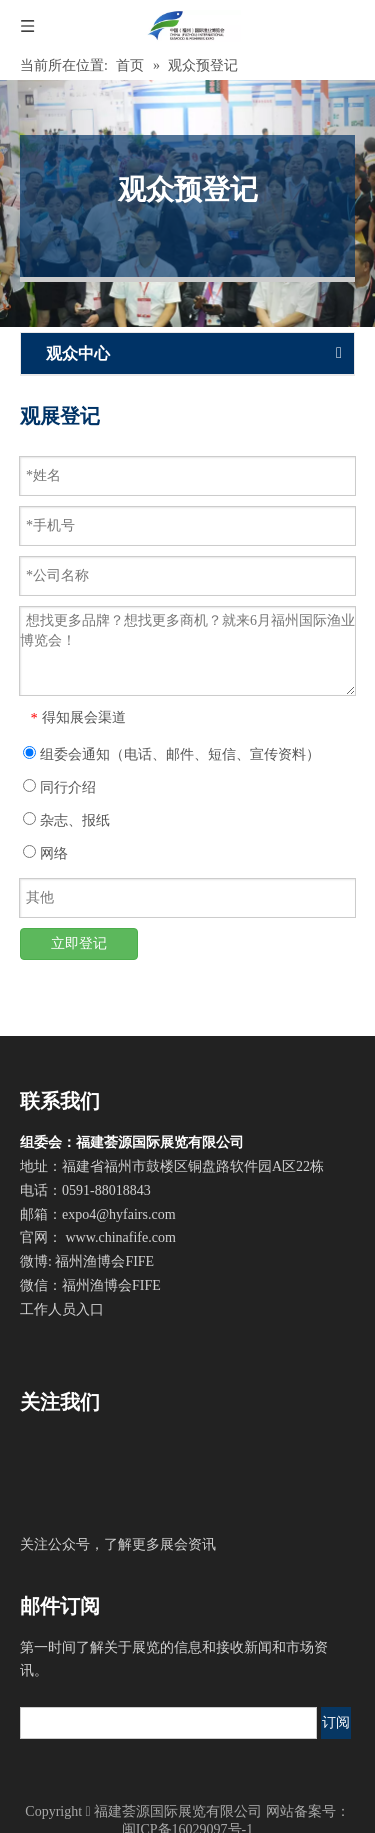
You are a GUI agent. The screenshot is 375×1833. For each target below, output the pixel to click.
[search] (168, 1723)
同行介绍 (59, 787)
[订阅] (336, 1723)
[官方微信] (56, 1478)
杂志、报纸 (66, 820)
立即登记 (79, 943)
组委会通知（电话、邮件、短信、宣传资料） (171, 754)
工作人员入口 (62, 1309)
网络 (45, 853)
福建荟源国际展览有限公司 (178, 1811)
